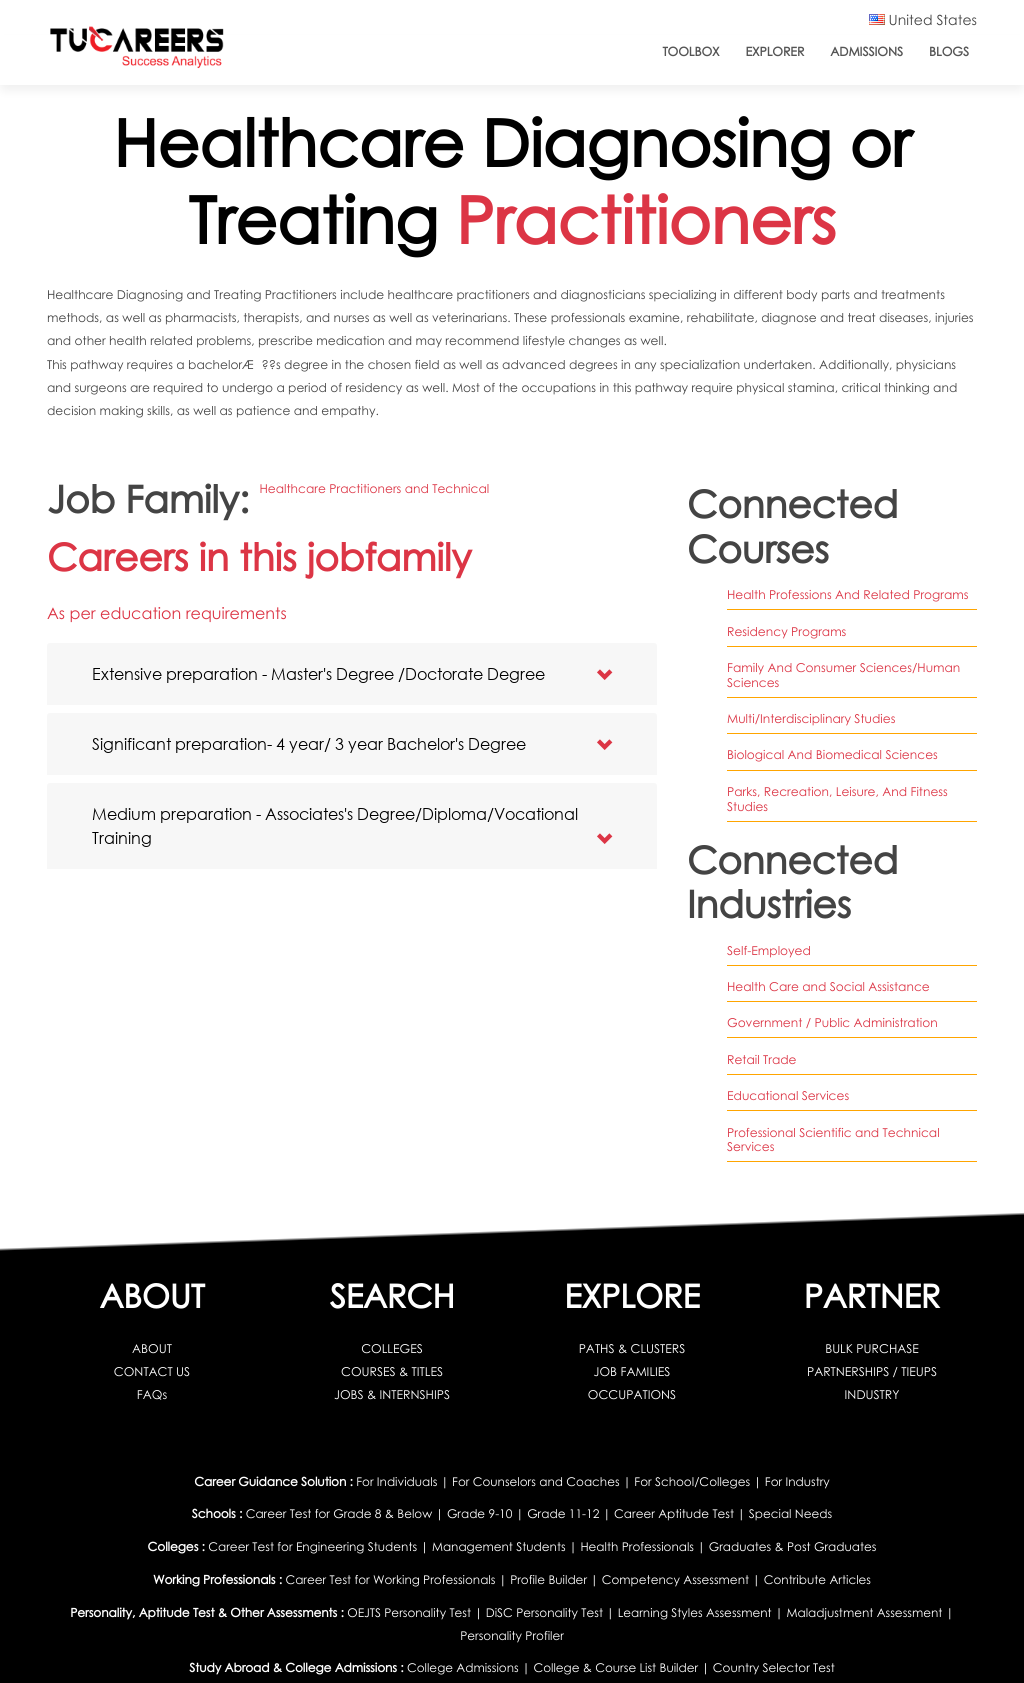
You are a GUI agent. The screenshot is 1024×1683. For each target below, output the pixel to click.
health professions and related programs (848, 594)
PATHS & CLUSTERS (632, 1348)
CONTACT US (152, 1371)
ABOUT (152, 1348)
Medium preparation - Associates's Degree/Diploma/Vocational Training (335, 825)
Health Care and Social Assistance (828, 986)
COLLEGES (392, 1348)
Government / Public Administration (832, 1022)
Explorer (775, 51)
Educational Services (788, 1095)
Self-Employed (769, 950)
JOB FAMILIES (632, 1371)
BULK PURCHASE (872, 1348)
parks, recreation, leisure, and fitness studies (837, 799)
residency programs (786, 631)
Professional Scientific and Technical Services (833, 1140)
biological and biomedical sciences (832, 754)
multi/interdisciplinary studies (811, 718)
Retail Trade (762, 1059)
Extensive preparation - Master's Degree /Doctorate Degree (318, 673)
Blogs (949, 51)
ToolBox (690, 51)
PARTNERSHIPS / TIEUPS (872, 1371)
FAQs (152, 1394)
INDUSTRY (872, 1394)
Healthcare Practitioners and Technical (374, 488)
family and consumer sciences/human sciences (843, 675)
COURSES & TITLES (392, 1371)
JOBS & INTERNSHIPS (392, 1394)
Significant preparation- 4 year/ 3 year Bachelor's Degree (309, 743)
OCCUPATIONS (632, 1394)
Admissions (866, 51)
